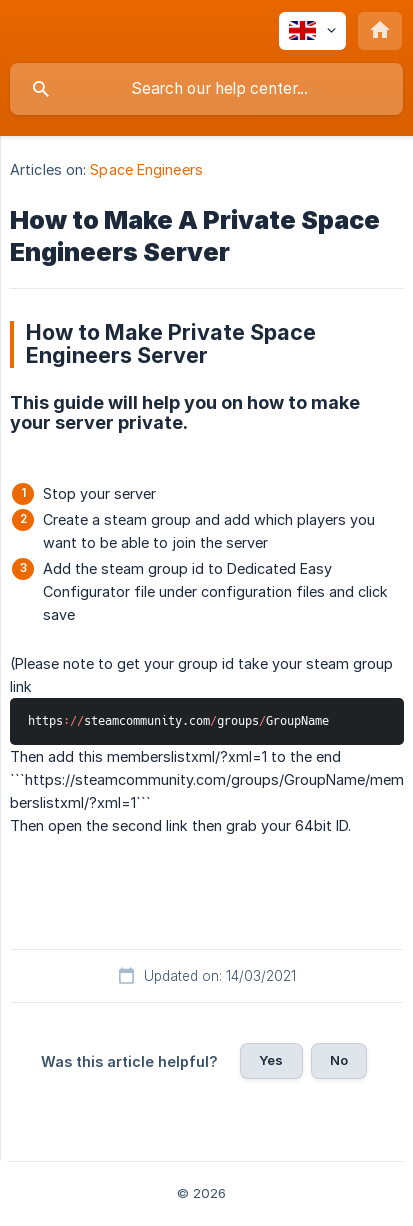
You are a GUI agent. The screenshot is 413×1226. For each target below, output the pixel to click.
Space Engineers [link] (146, 169)
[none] (312, 31)
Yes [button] (271, 1060)
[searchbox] (206, 89)
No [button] (339, 1060)
